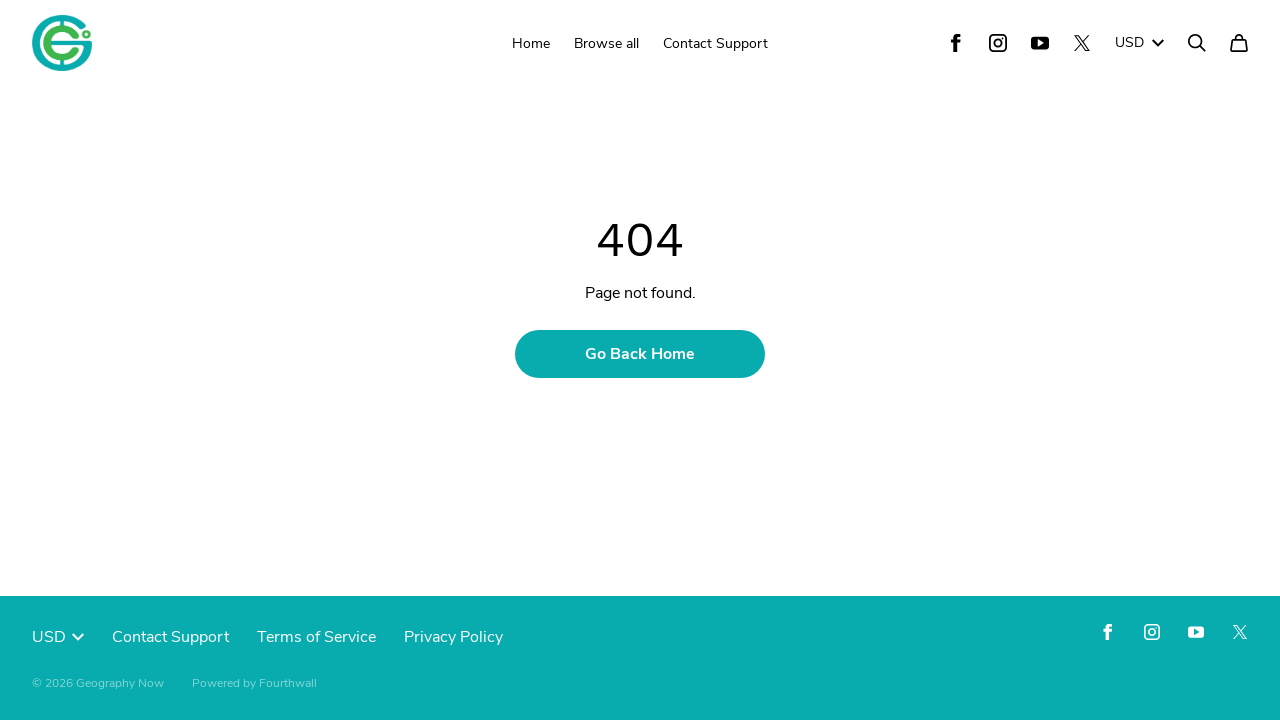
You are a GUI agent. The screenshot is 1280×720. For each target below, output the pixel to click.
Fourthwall (288, 683)
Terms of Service (316, 637)
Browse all (606, 43)
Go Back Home (640, 354)
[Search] (1197, 43)
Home (531, 43)
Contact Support (715, 43)
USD (1139, 42)
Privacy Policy (453, 637)
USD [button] (58, 637)
